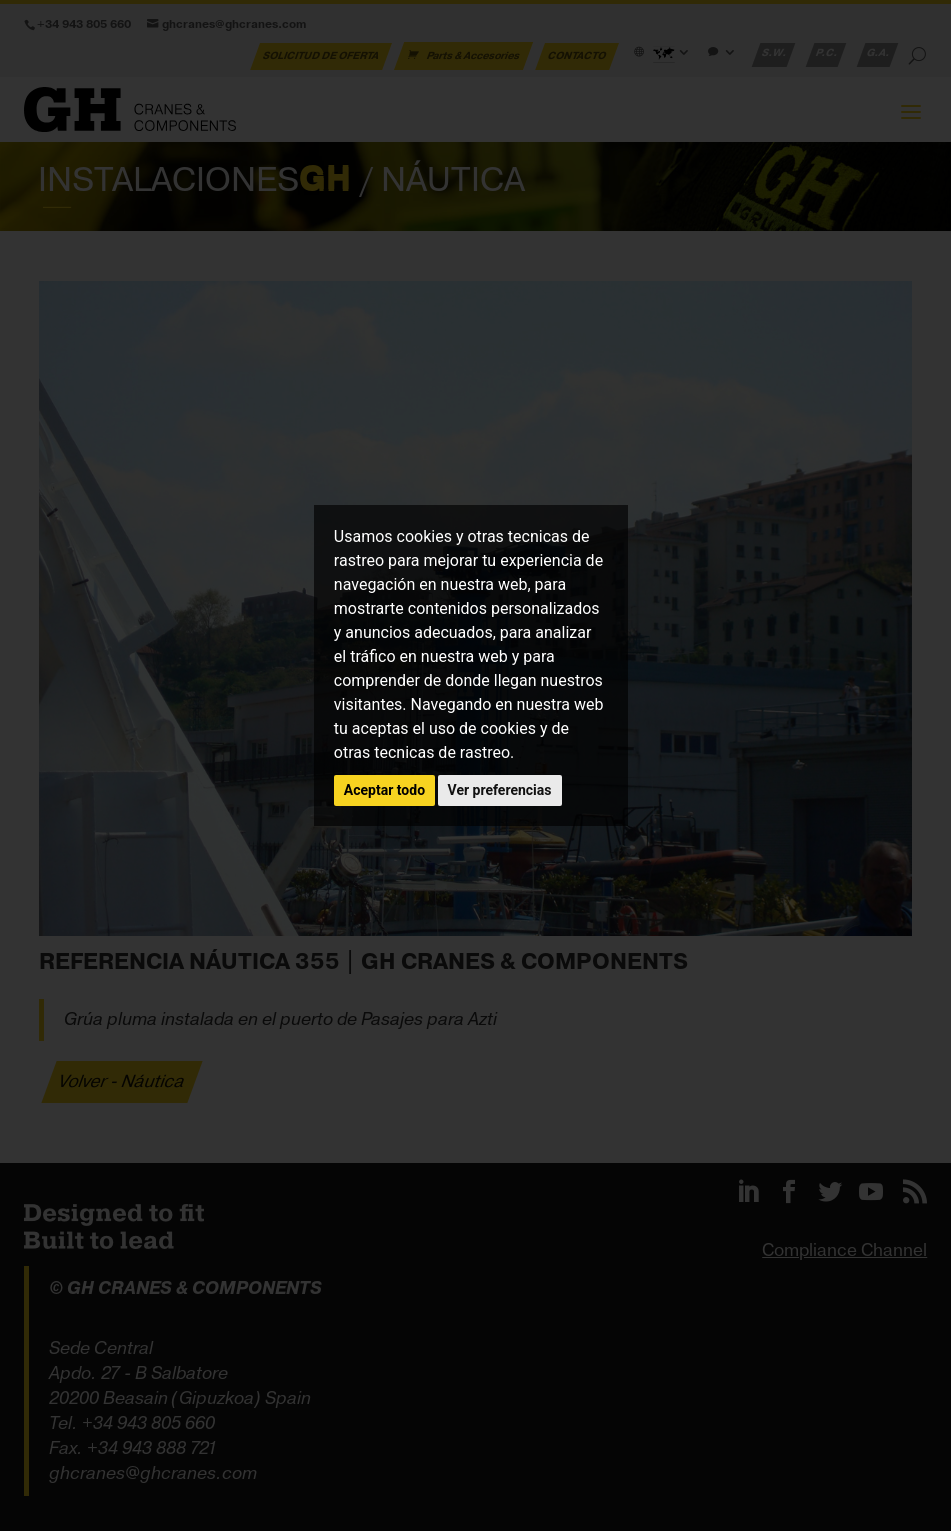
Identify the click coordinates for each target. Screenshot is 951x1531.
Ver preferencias (500, 790)
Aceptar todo (384, 790)
